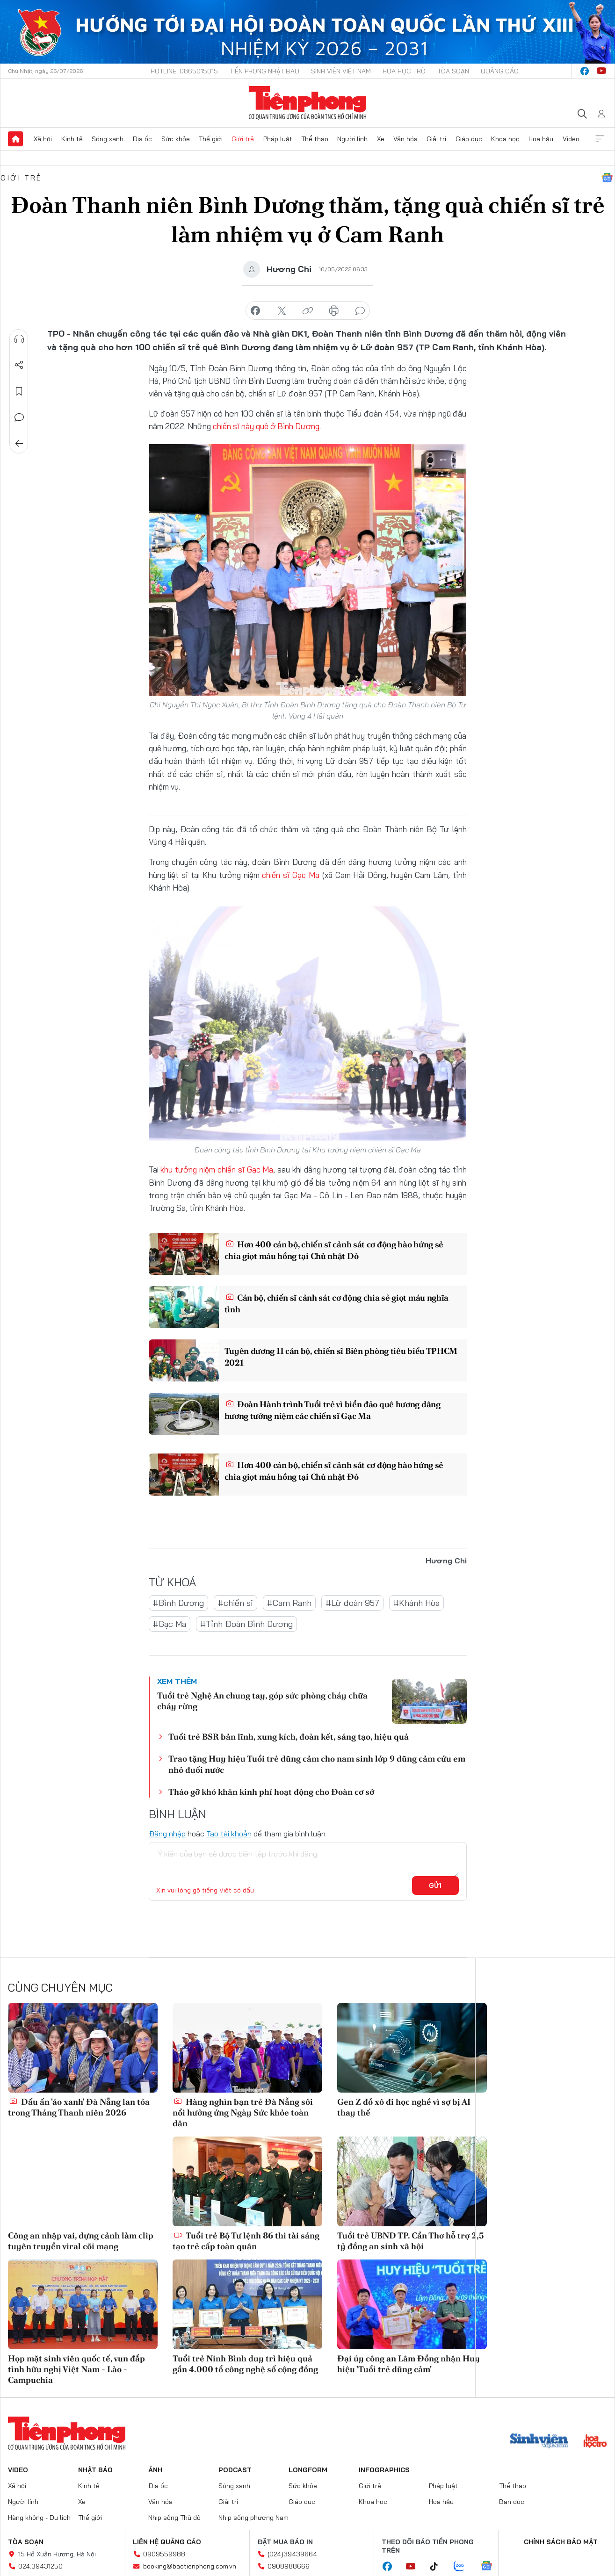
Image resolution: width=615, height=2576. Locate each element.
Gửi (435, 1885)
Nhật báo (95, 2470)
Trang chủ (15, 138)
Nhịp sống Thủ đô (174, 2517)
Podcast (235, 2470)
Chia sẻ (19, 365)
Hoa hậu (540, 139)
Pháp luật (277, 139)
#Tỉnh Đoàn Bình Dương (246, 1624)
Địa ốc (142, 139)
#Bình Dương (178, 1602)
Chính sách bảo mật (561, 2542)
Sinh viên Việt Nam (341, 71)
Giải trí (436, 139)
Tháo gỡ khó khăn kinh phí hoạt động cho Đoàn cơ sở (271, 1791)
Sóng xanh (107, 139)
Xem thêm (599, 138)
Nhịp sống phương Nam (253, 2517)
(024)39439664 (292, 2554)
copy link (307, 311)
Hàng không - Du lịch (39, 2517)
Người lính (352, 139)
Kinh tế (72, 139)
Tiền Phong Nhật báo (264, 71)
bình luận (360, 311)
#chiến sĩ (235, 1602)
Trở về (19, 443)
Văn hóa (405, 139)
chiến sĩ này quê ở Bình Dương (266, 426)
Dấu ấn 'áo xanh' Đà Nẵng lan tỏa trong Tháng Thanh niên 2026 (79, 2107)
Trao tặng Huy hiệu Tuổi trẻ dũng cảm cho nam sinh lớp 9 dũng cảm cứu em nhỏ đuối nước (316, 1764)
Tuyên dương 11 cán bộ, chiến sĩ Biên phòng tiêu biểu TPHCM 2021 (341, 1357)
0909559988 (164, 2554)
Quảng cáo (500, 71)
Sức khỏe (175, 139)
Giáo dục (469, 139)
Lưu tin (19, 391)
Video (571, 139)
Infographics (384, 2470)
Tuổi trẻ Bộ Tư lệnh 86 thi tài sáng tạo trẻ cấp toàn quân (246, 2241)
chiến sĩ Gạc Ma (290, 875)
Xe (380, 139)
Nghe (19, 339)
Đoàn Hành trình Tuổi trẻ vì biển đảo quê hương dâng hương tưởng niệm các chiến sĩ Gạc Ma (332, 1410)
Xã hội (43, 139)
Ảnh (155, 2470)
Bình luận (19, 417)
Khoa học (505, 139)
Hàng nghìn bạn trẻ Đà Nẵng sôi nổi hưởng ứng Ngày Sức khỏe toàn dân (243, 2112)
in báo (334, 311)
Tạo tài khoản (229, 1833)
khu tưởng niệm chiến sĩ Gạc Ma (216, 1169)
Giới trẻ (243, 139)
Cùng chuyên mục (60, 1987)
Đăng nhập (167, 1833)
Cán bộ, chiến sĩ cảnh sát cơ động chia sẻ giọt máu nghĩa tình (336, 1303)
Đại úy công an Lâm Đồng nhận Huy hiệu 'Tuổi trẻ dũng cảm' (408, 2364)
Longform (308, 2470)
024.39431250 (40, 2566)
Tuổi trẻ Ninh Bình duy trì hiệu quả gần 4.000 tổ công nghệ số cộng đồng (245, 2364)
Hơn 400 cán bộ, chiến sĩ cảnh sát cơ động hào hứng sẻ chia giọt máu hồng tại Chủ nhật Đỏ (334, 1250)
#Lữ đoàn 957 (352, 1602)
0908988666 (289, 2566)
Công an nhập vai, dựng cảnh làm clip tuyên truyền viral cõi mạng (80, 2241)
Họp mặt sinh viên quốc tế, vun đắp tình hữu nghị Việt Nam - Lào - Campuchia (76, 2369)
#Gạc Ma (169, 1624)
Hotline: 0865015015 (184, 71)
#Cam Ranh (289, 1602)
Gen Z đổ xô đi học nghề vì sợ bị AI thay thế (403, 2107)
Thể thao (314, 139)
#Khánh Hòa (416, 1602)
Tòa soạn (453, 71)
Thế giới (211, 139)
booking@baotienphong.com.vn (189, 2566)
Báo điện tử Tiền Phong (307, 103)
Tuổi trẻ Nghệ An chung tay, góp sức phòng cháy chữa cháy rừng (262, 1701)
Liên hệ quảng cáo (167, 2542)
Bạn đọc (511, 2501)
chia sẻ (255, 311)
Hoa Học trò (404, 71)
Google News (607, 177)
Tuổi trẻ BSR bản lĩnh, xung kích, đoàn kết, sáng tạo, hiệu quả (288, 1736)
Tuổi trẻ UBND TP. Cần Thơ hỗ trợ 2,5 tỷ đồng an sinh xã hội (410, 2241)
